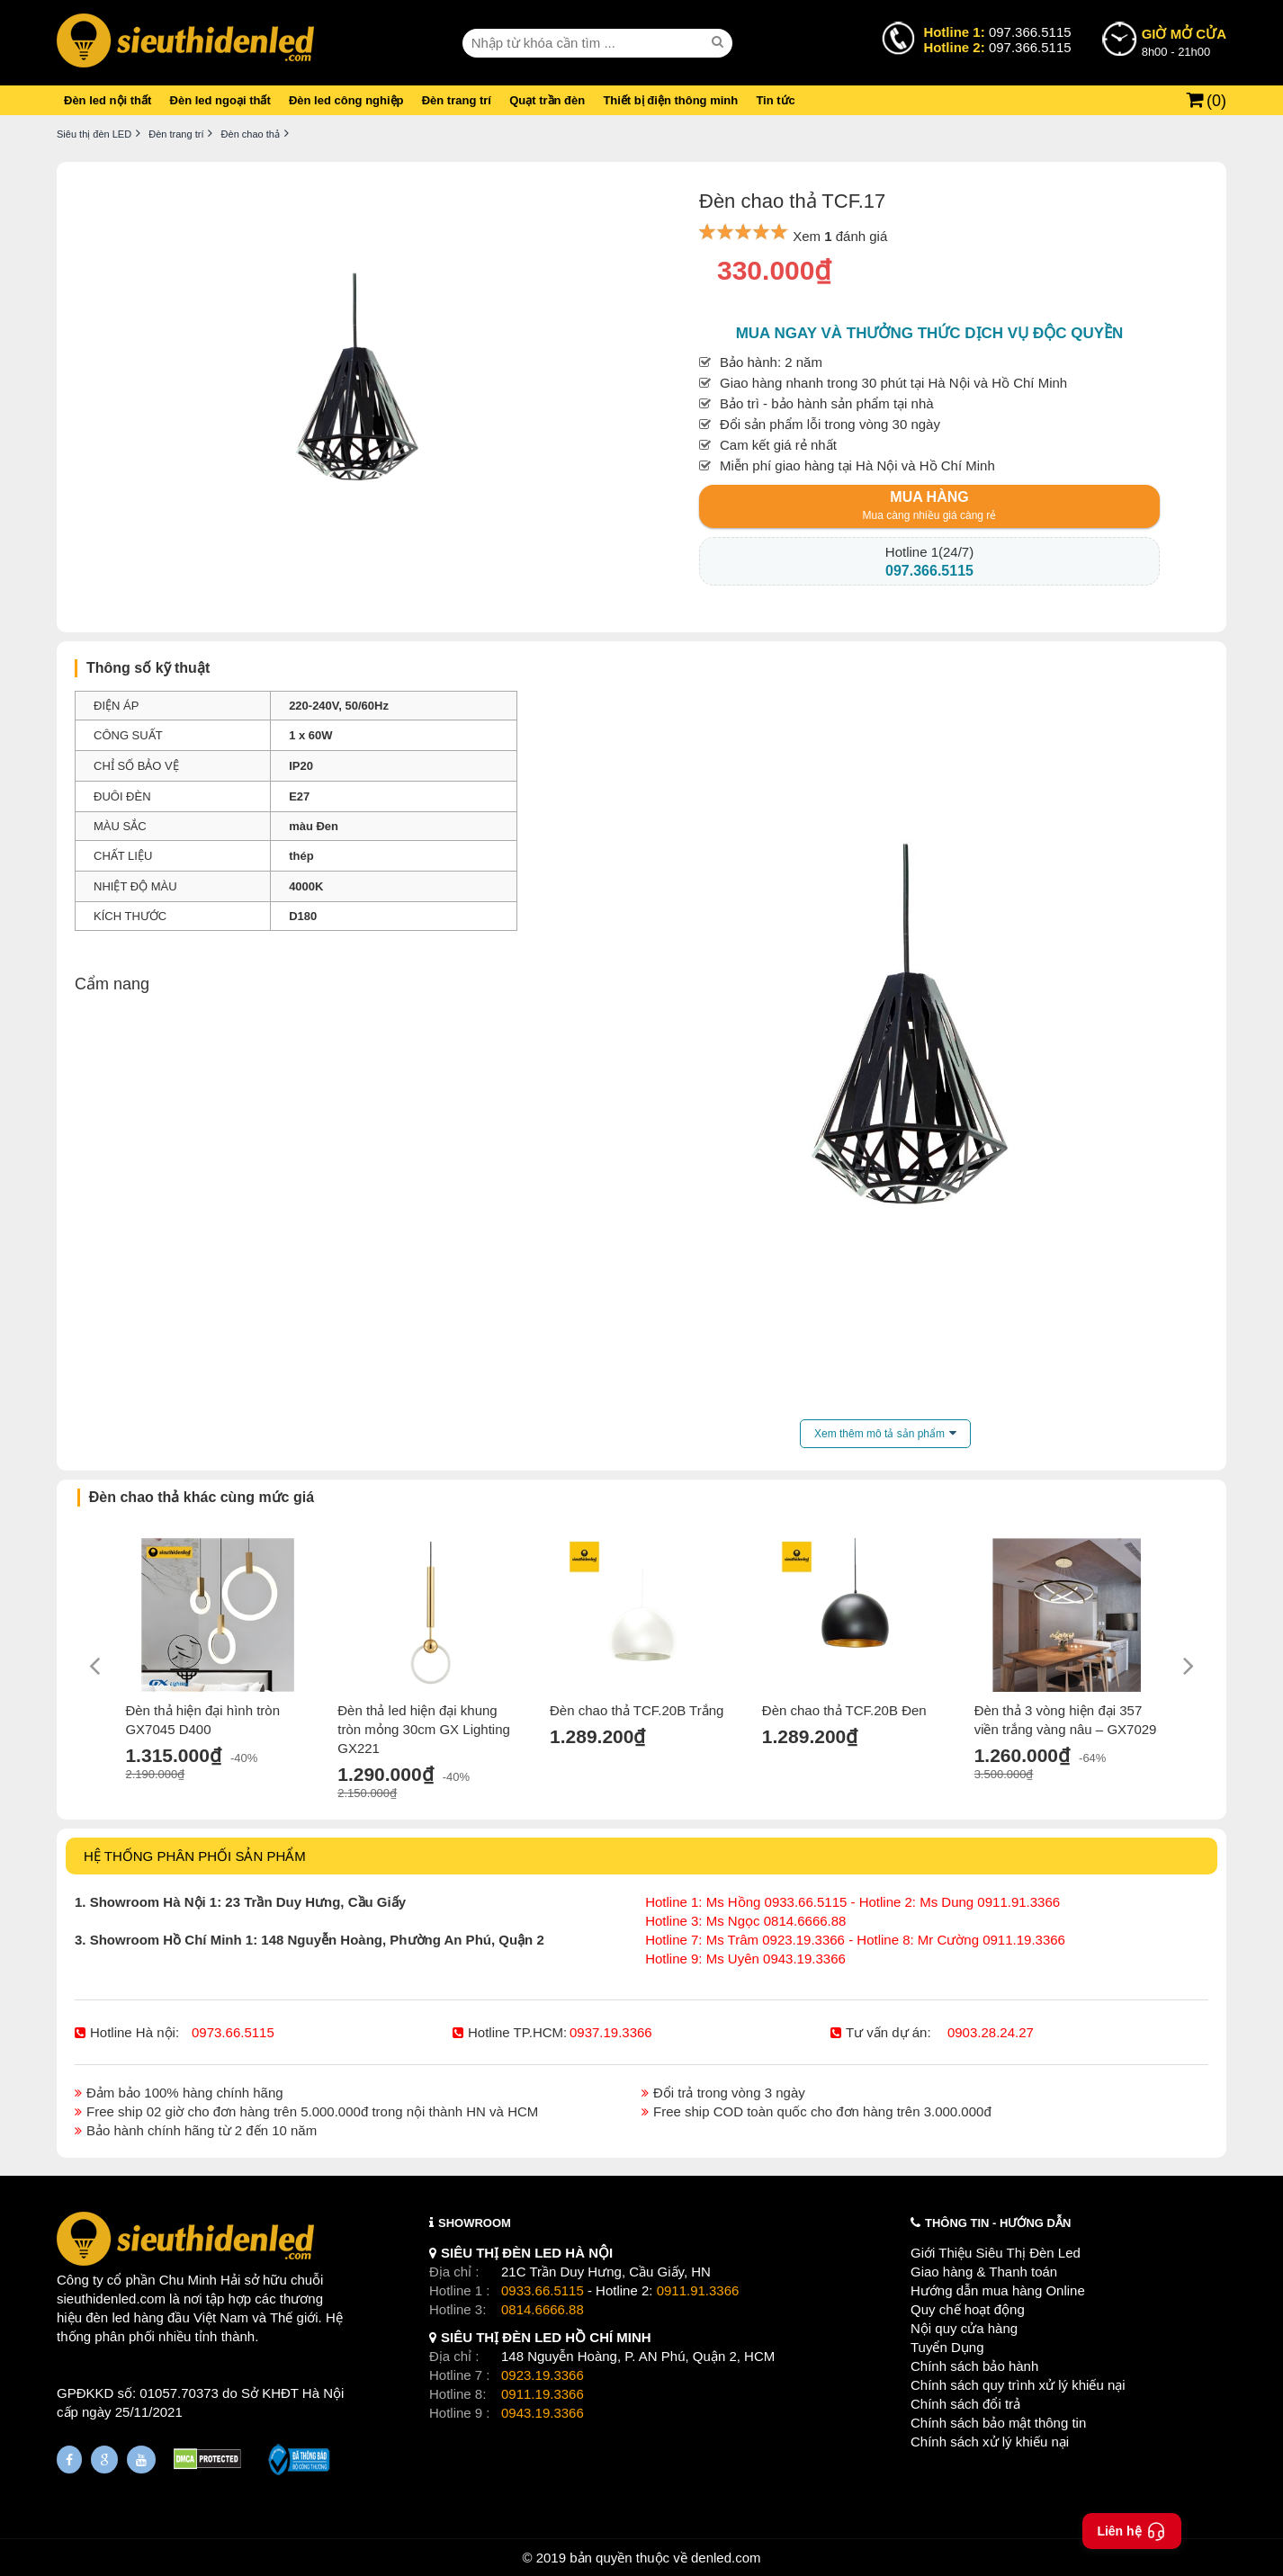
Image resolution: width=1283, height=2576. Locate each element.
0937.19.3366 (611, 2032)
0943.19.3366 (542, 2412)
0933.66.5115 (542, 2290)
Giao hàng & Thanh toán (984, 2271)
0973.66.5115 (233, 2032)
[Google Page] (104, 2459)
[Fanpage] (69, 2459)
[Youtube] (141, 2459)
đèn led (107, 2317)
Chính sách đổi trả (965, 2403)
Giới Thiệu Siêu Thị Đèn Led (996, 2252)
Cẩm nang (112, 984)
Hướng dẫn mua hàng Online (998, 2290)
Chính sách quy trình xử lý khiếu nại (1018, 2385)
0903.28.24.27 (990, 2032)
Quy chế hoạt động (968, 2309)
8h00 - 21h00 (1184, 41)
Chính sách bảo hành (974, 2366)
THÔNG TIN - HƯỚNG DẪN (998, 2223)
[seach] (719, 42)
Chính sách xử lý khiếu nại (990, 2441)
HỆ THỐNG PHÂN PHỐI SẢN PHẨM (195, 1856)
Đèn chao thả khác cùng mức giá (201, 1497)
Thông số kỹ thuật (148, 667)
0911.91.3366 (698, 2290)
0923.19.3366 (542, 2375)
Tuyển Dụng (947, 2347)
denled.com (726, 2557)
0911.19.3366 (542, 2394)
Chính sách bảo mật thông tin (998, 2422)
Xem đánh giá (840, 236)
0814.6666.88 (542, 2309)
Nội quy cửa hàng (964, 2328)
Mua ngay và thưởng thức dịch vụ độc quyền (930, 333)
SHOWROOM (474, 2223)
